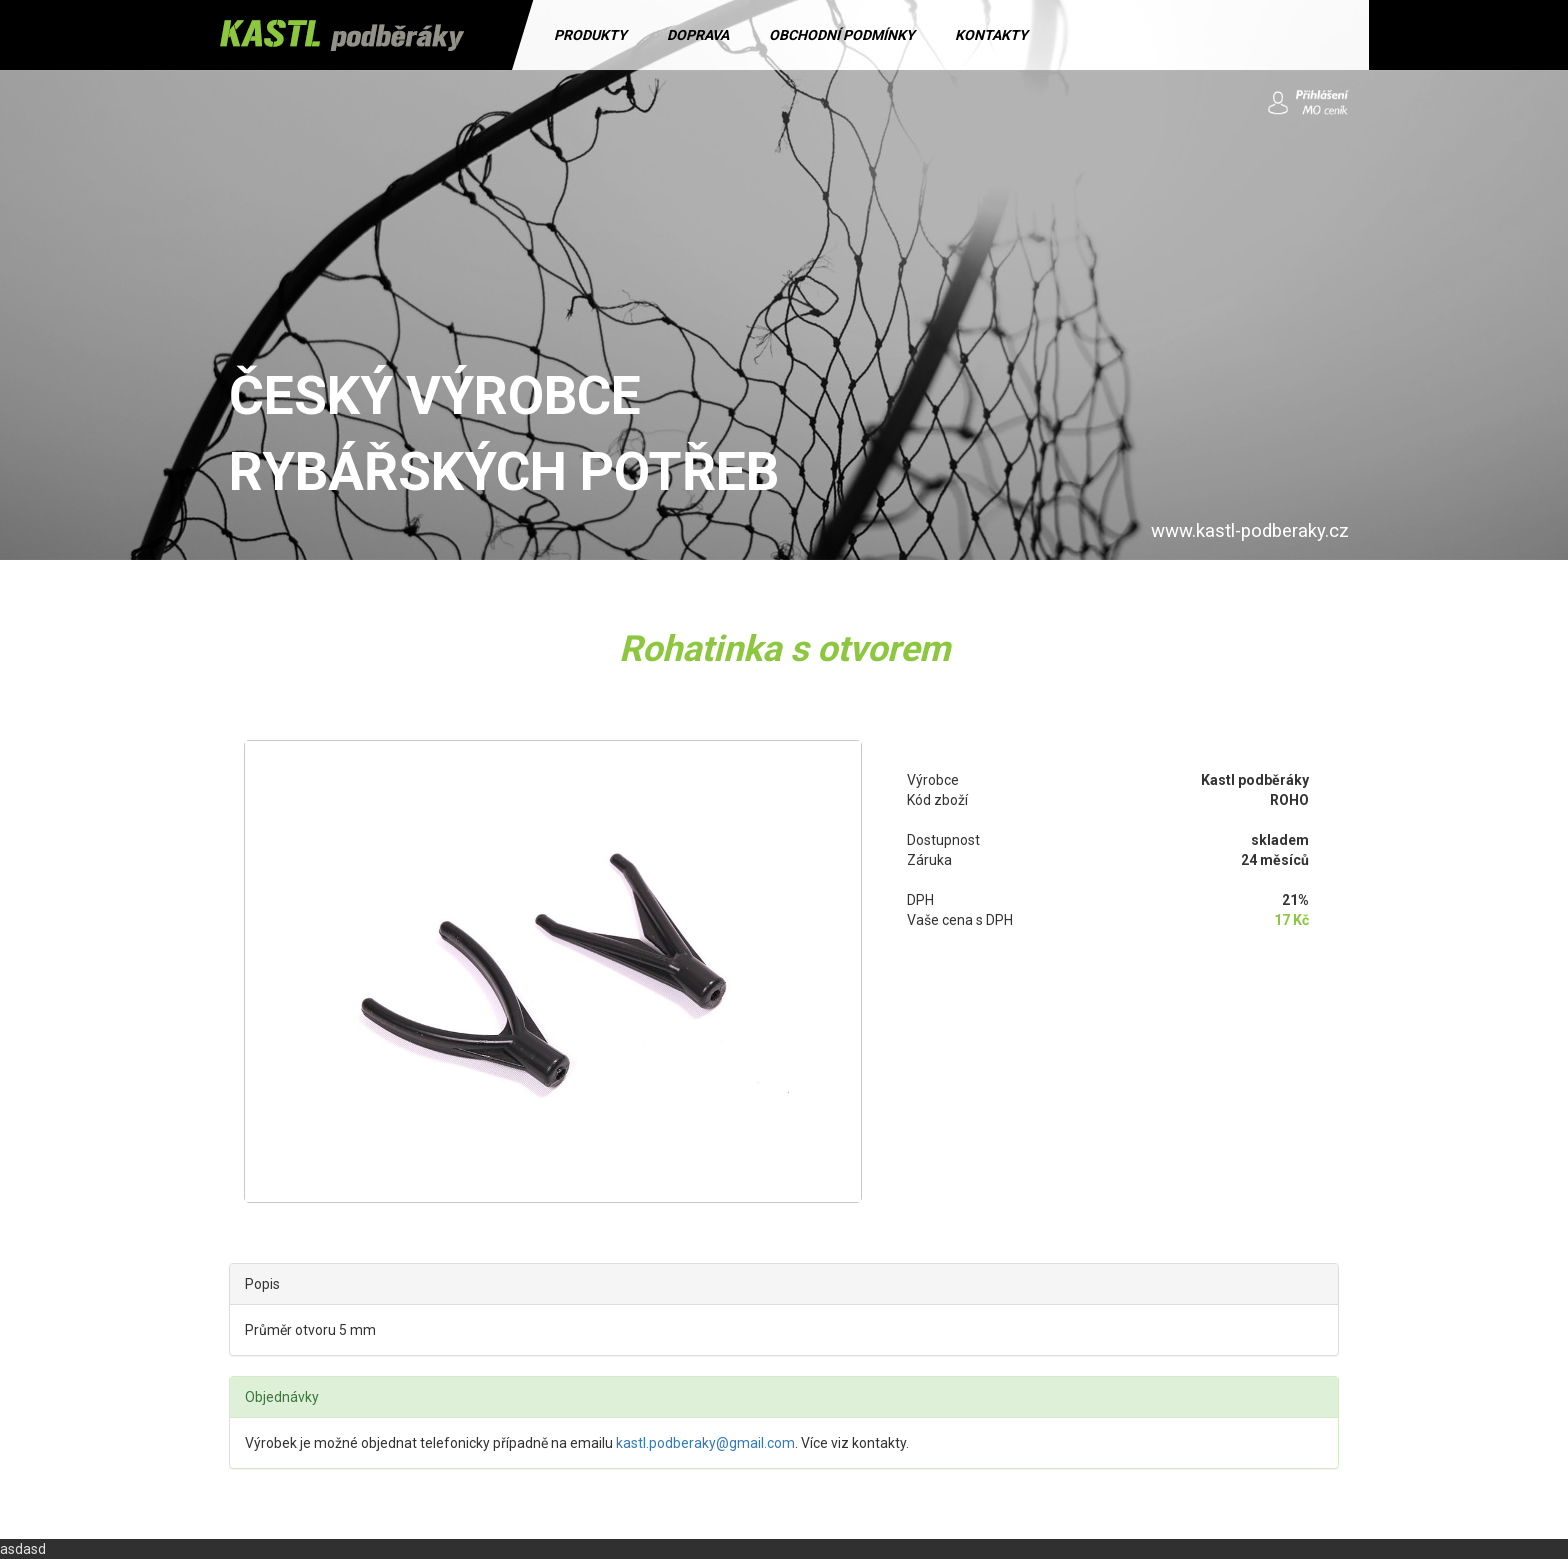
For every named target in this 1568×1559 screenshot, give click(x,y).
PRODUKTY (590, 35)
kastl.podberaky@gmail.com (705, 1443)
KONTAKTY (991, 35)
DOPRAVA (698, 35)
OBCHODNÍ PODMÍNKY (842, 35)
